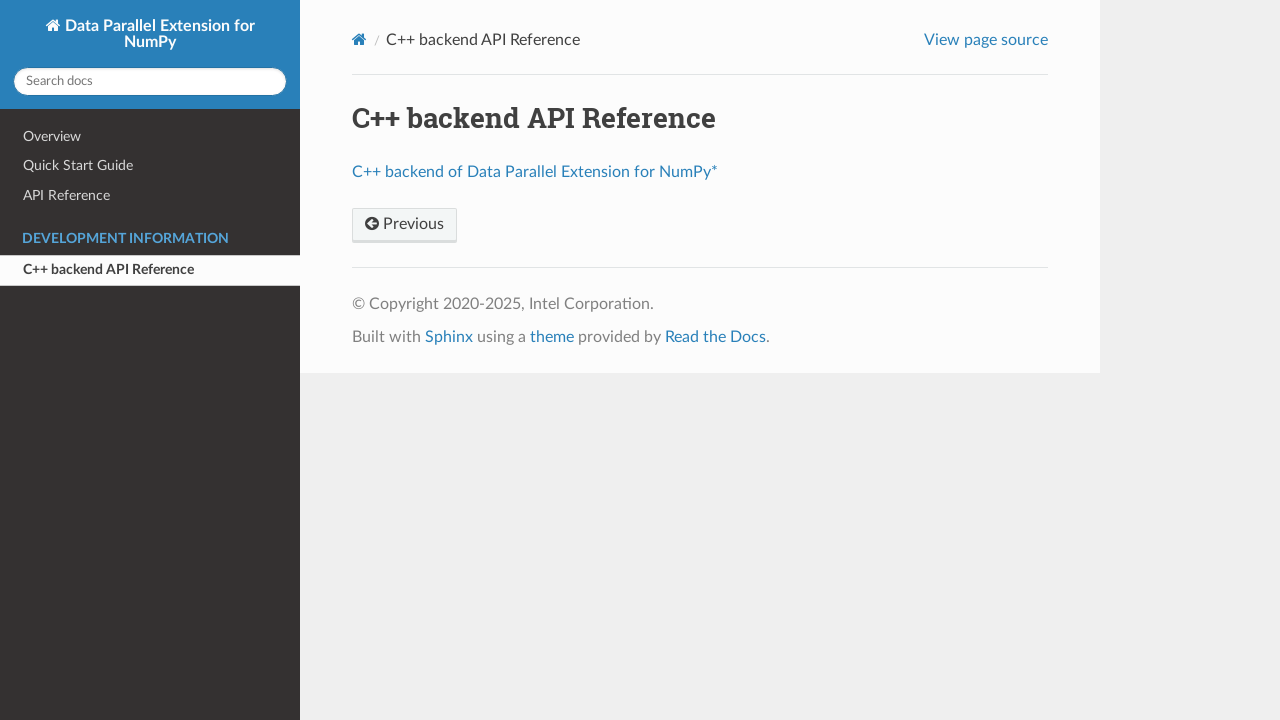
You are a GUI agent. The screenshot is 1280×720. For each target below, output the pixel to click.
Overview (52, 136)
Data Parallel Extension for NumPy (158, 34)
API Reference (66, 195)
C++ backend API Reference (108, 269)
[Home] (359, 39)
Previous (404, 224)
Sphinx (449, 337)
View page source (986, 40)
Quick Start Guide (78, 165)
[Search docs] (150, 81)
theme (552, 337)
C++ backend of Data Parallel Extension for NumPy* (535, 172)
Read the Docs (715, 337)
